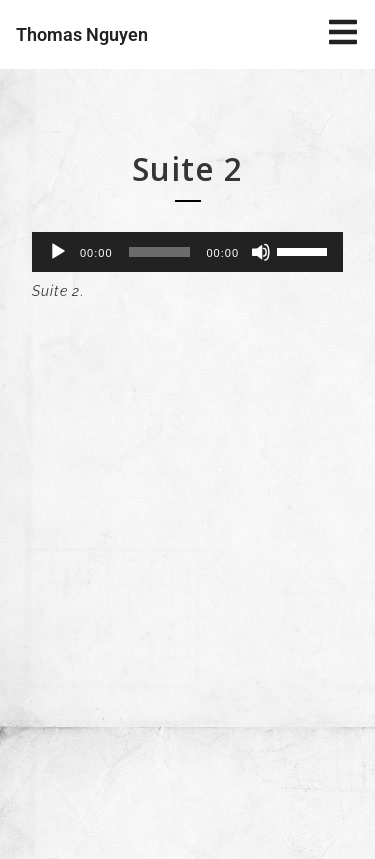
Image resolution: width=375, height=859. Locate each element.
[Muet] (261, 252)
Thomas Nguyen (82, 34)
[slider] (160, 252)
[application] (187, 252)
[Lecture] (58, 252)
